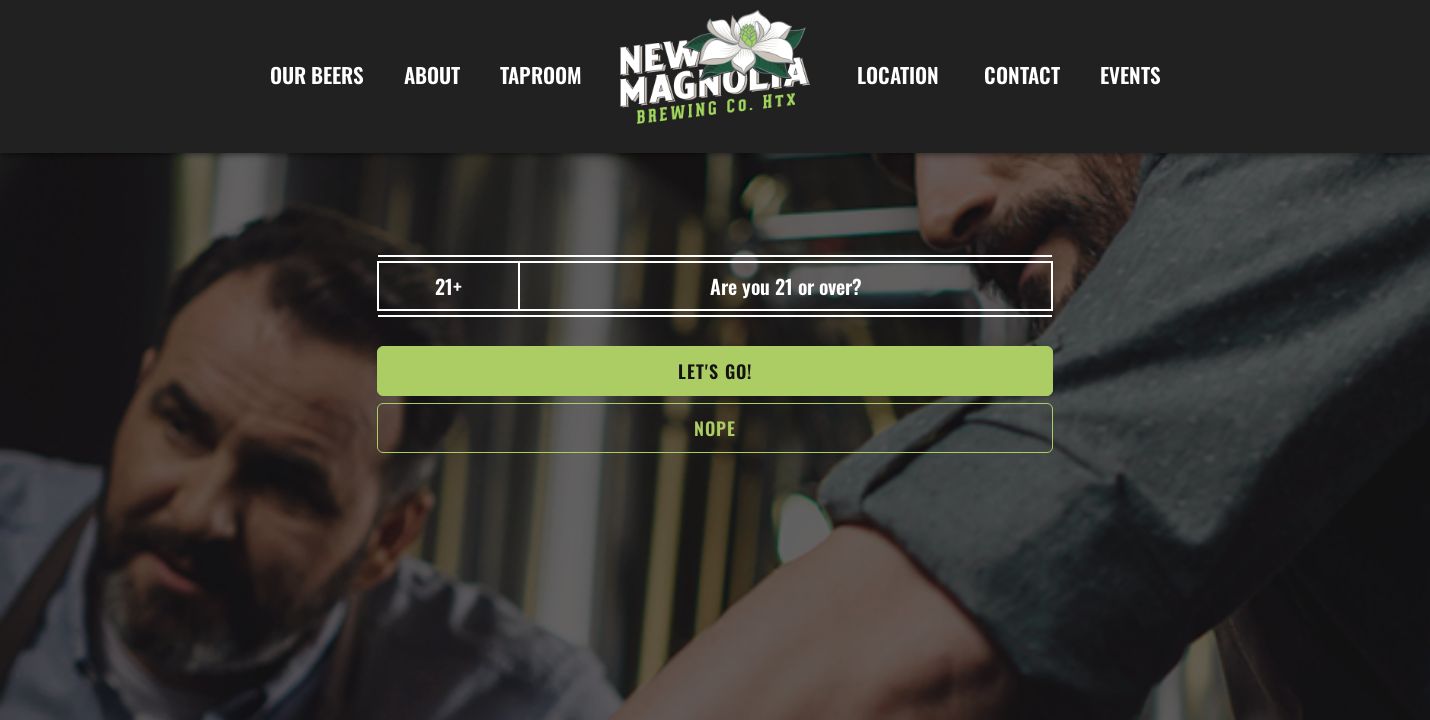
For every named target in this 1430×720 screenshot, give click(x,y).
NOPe (715, 428)
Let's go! (715, 371)
